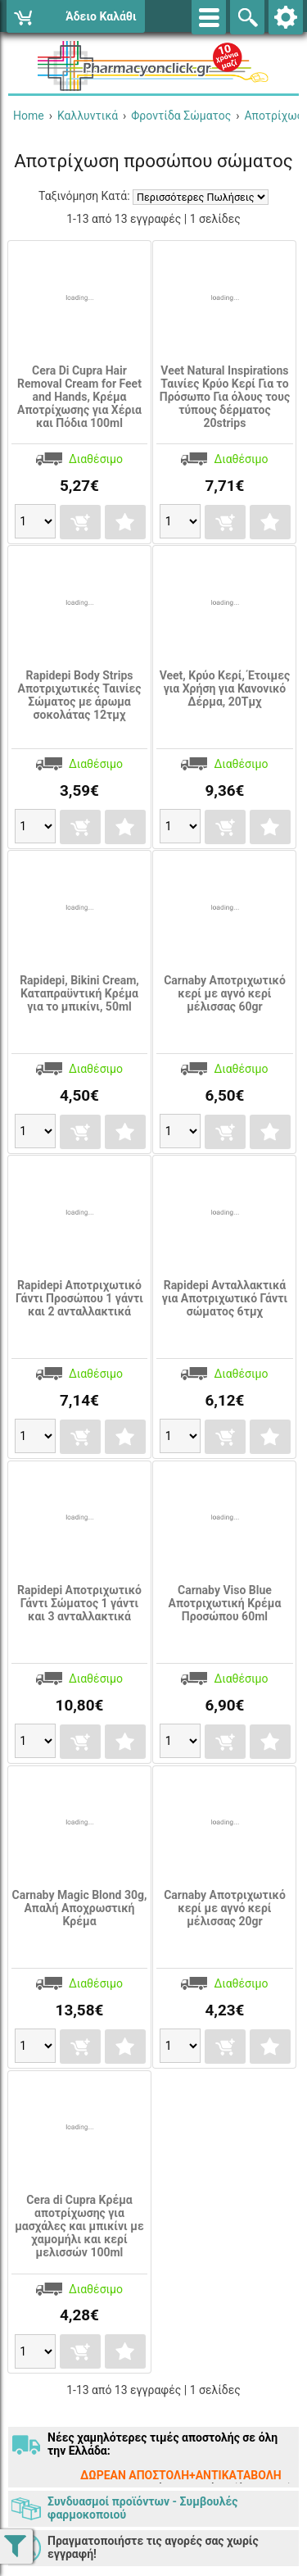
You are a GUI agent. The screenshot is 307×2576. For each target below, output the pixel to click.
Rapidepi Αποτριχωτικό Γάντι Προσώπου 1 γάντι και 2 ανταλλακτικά (79, 1298)
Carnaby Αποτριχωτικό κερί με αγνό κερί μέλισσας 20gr (225, 1908)
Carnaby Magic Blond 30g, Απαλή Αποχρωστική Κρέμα (79, 1908)
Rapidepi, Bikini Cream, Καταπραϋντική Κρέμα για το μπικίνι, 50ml (79, 993)
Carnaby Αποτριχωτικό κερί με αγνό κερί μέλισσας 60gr (225, 993)
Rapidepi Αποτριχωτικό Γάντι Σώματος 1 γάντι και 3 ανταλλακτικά (79, 1603)
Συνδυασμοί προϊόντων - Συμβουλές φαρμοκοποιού (142, 2508)
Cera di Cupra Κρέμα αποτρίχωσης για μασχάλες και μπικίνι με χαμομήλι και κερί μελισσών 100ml (79, 2226)
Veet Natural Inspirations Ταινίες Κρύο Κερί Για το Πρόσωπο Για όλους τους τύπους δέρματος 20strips (225, 396)
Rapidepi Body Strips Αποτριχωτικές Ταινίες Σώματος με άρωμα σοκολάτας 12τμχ (79, 695)
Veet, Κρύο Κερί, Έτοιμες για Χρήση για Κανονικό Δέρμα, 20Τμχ (225, 688)
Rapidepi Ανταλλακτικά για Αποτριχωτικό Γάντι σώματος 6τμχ (224, 1298)
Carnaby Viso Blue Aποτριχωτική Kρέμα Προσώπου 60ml (225, 1603)
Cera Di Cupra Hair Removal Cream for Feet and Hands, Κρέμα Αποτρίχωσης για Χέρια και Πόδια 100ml (79, 396)
